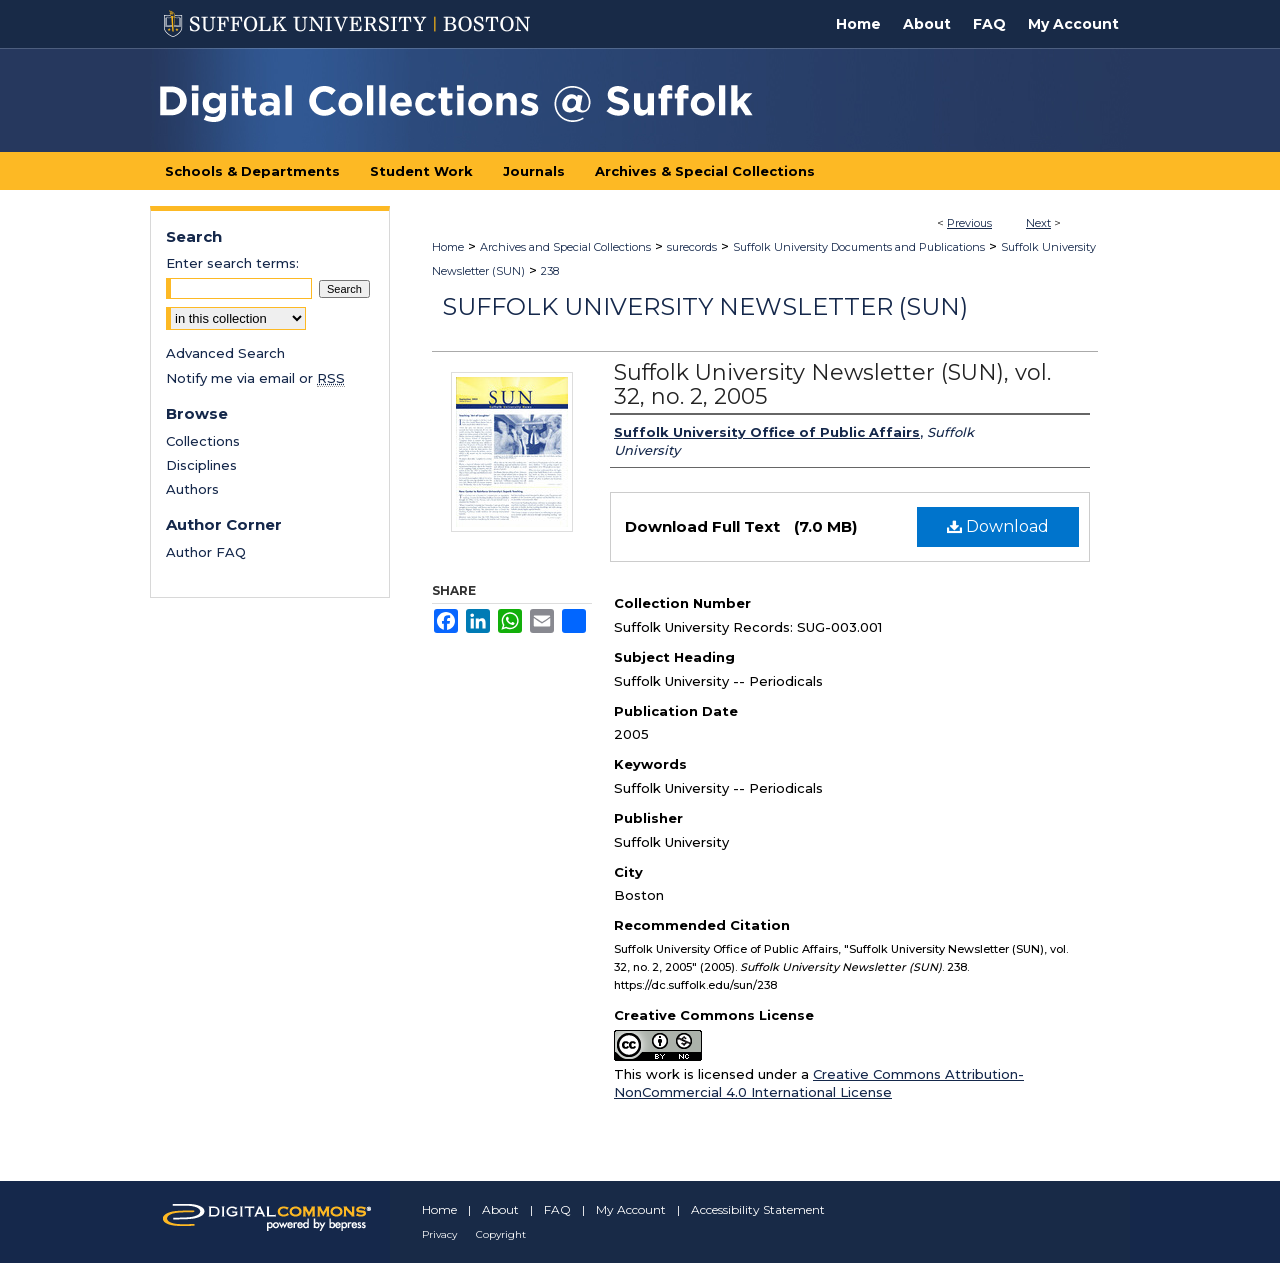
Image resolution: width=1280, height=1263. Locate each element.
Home (448, 247)
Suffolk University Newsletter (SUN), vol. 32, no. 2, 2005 (832, 384)
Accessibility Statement (758, 1209)
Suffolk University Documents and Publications (859, 247)
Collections (203, 441)
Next (1038, 223)
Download (998, 526)
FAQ (557, 1209)
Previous (969, 223)
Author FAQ (206, 552)
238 (550, 271)
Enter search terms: (232, 263)
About (500, 1209)
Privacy (439, 1234)
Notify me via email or (255, 378)
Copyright (501, 1234)
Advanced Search (225, 353)
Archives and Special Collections (565, 247)
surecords (692, 247)
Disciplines (201, 465)
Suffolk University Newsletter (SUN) (705, 306)
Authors (192, 489)
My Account (631, 1209)
